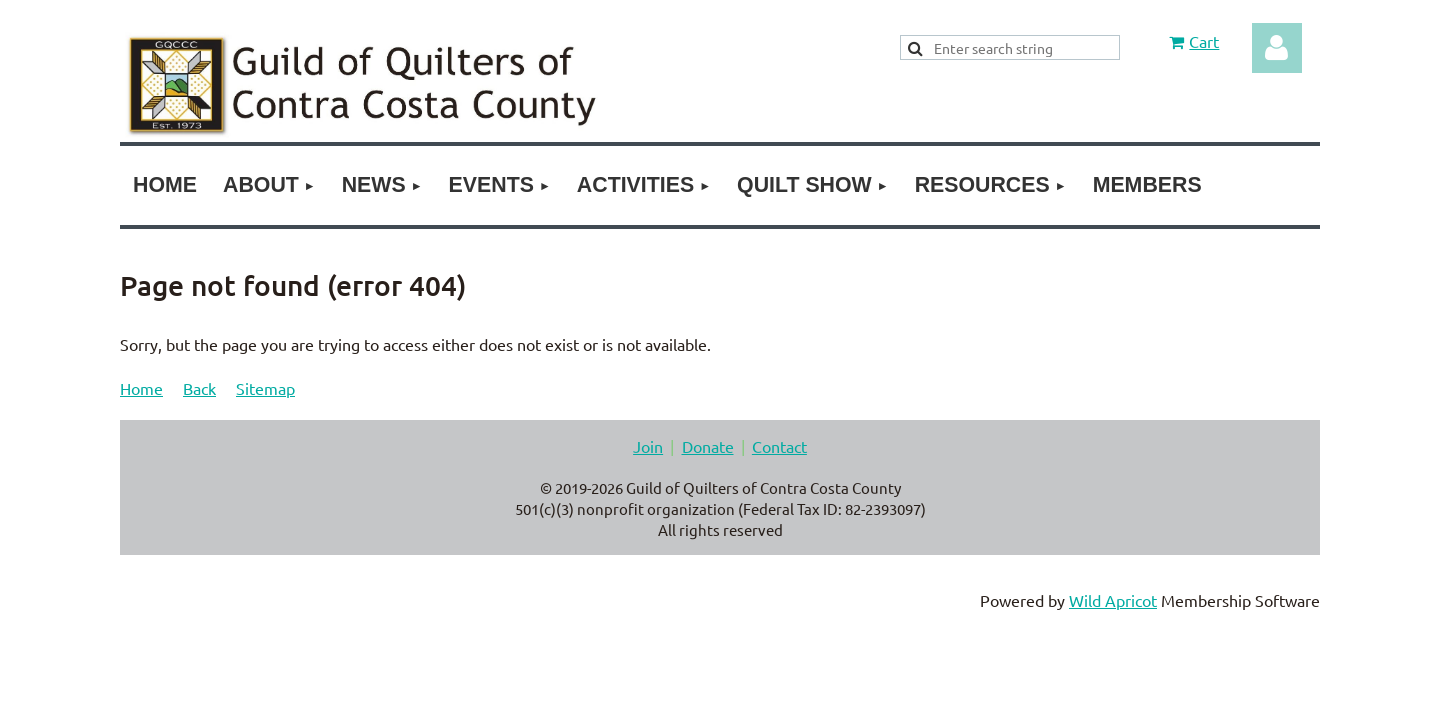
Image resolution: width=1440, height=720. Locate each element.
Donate (708, 446)
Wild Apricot (1113, 600)
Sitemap (265, 388)
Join (648, 446)
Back (199, 388)
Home (141, 388)
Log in (1277, 48)
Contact (779, 446)
